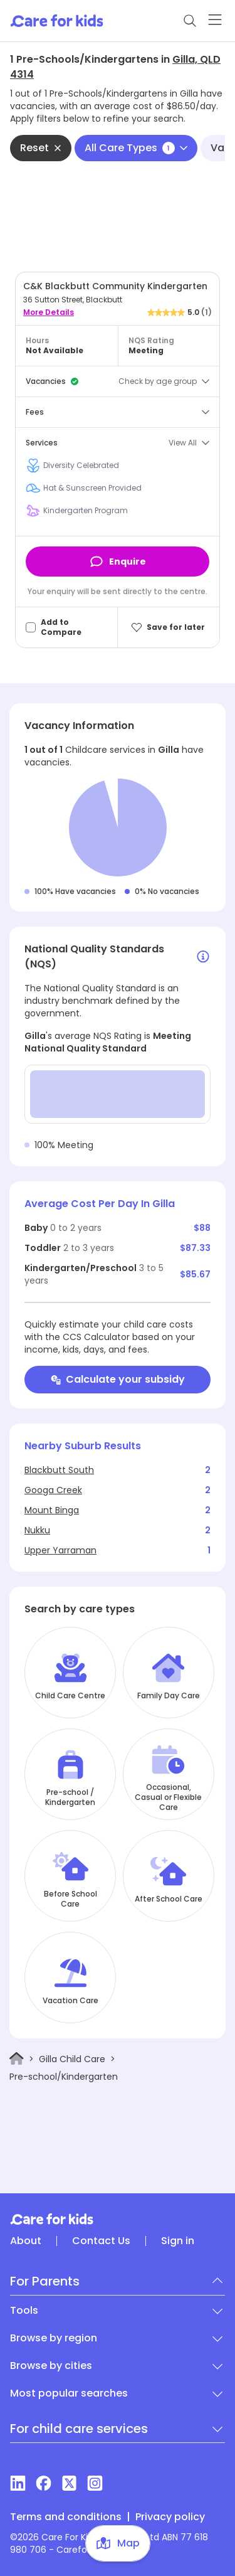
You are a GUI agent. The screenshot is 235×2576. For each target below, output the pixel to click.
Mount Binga (51, 1510)
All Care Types (136, 148)
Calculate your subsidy (118, 1379)
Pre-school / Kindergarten (70, 1797)
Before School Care (70, 1899)
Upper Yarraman (60, 1550)
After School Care (168, 1899)
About (25, 2241)
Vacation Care (70, 2001)
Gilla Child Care (72, 2059)
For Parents (45, 2281)
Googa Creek (53, 1490)
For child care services (79, 2428)
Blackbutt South (59, 1470)
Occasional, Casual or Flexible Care (168, 1797)
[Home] (16, 2058)
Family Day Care (168, 1696)
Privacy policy (170, 2517)
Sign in (177, 2241)
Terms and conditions (66, 2517)
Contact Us (101, 2241)
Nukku (37, 1530)
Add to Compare (61, 627)
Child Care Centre (70, 1696)
